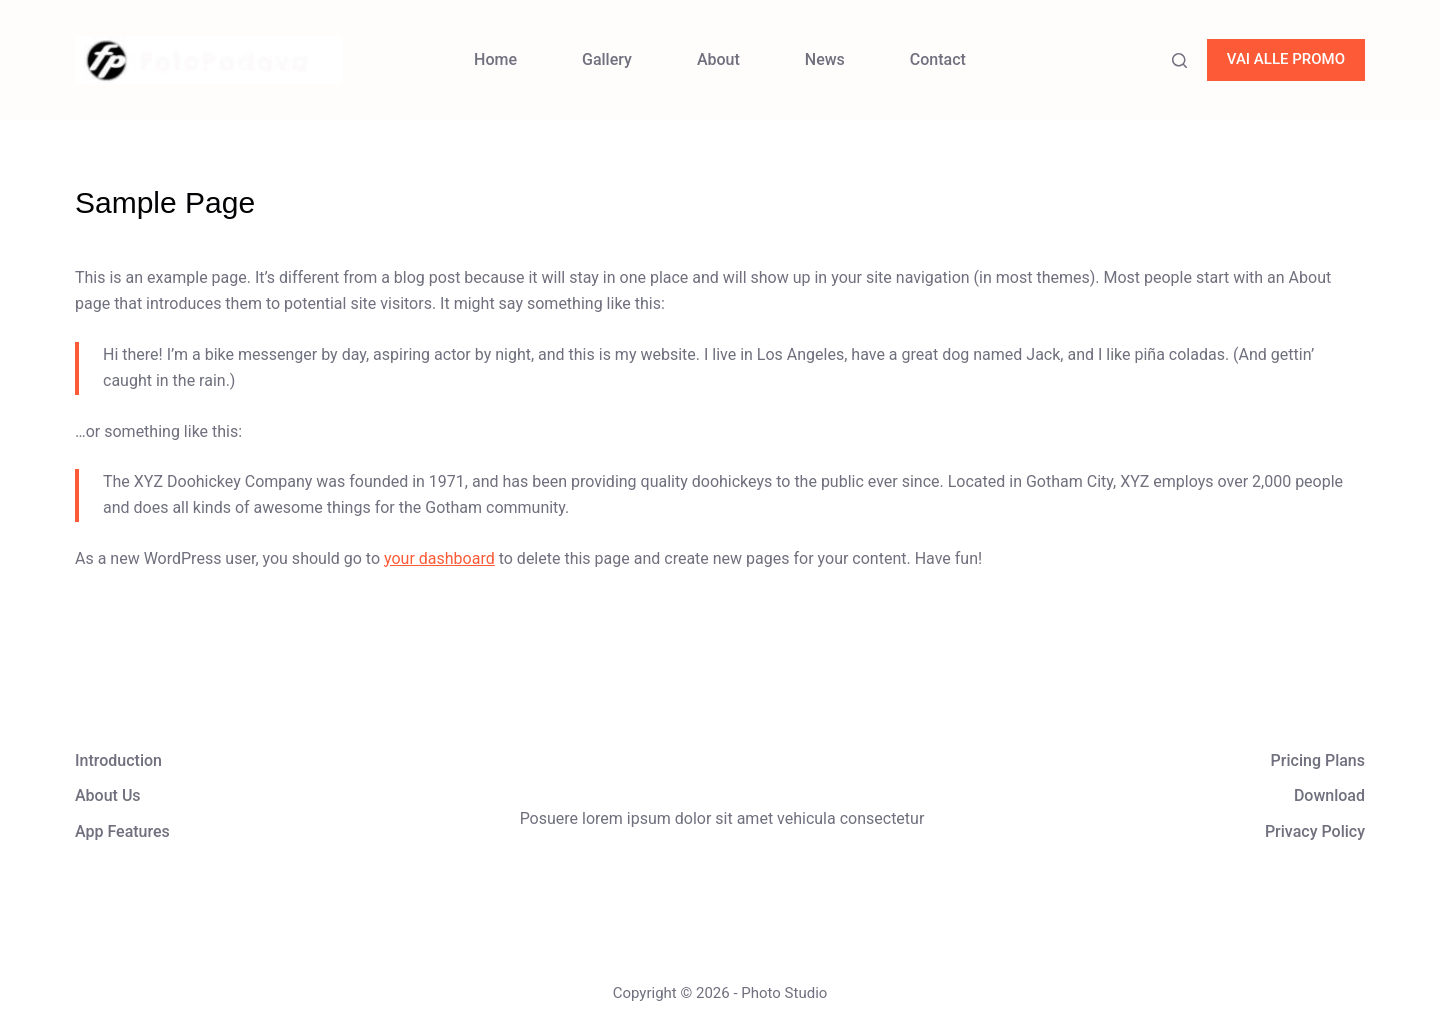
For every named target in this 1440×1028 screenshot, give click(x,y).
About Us (108, 795)
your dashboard (439, 558)
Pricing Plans (1318, 760)
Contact (938, 59)
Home (495, 59)
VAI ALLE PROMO (1286, 59)
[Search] (1179, 60)
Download (1329, 795)
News (825, 59)
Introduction (118, 760)
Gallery (607, 59)
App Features (122, 831)
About (718, 59)
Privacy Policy (1315, 831)
